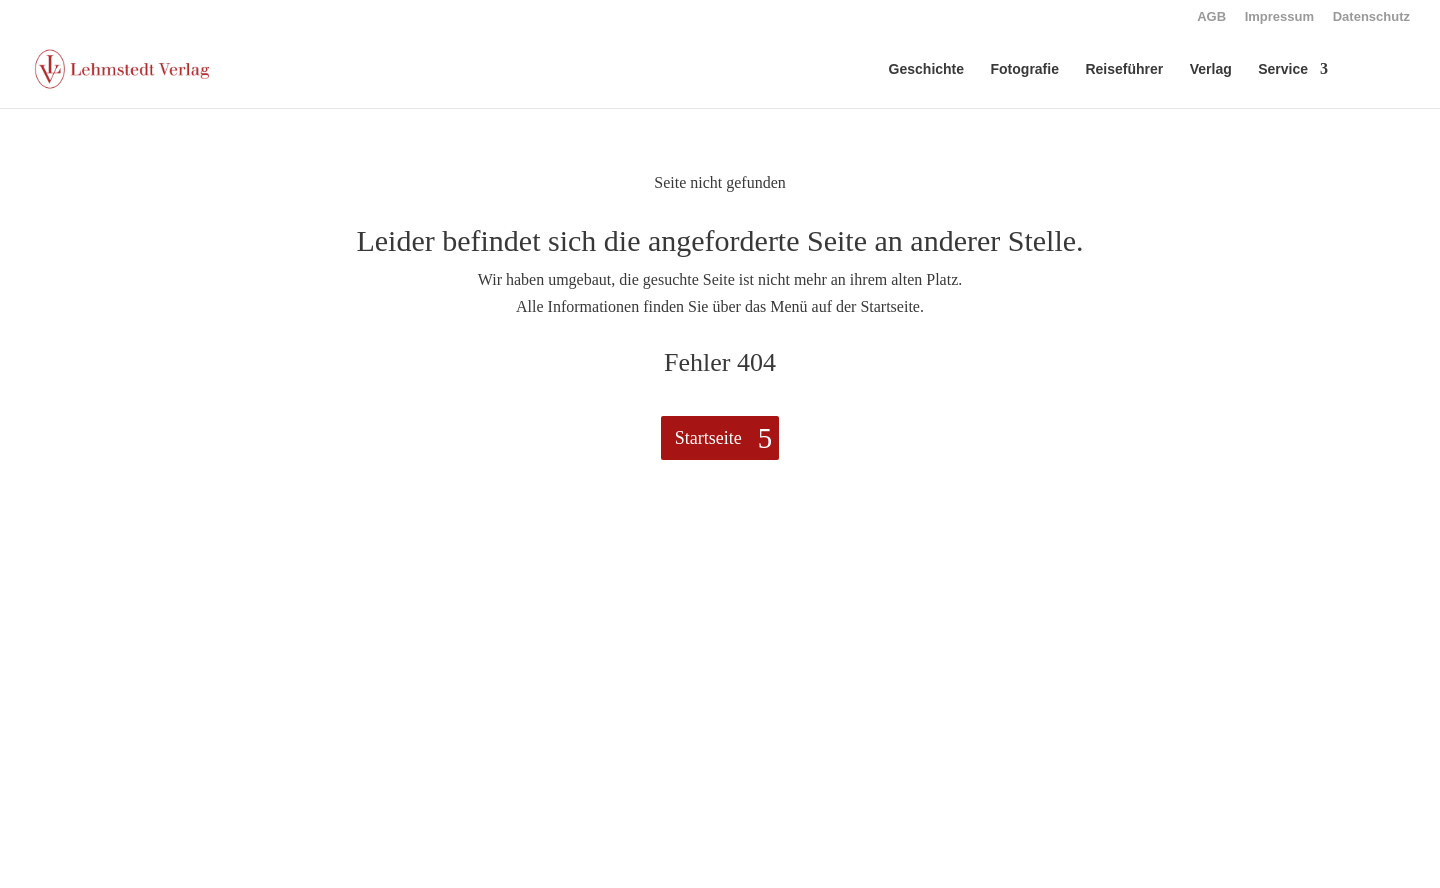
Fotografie (1025, 69)
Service (1283, 69)
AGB (1211, 17)
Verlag (1211, 69)
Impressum (1279, 17)
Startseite (708, 438)
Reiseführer (1124, 69)
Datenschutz (1371, 17)
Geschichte (926, 69)
